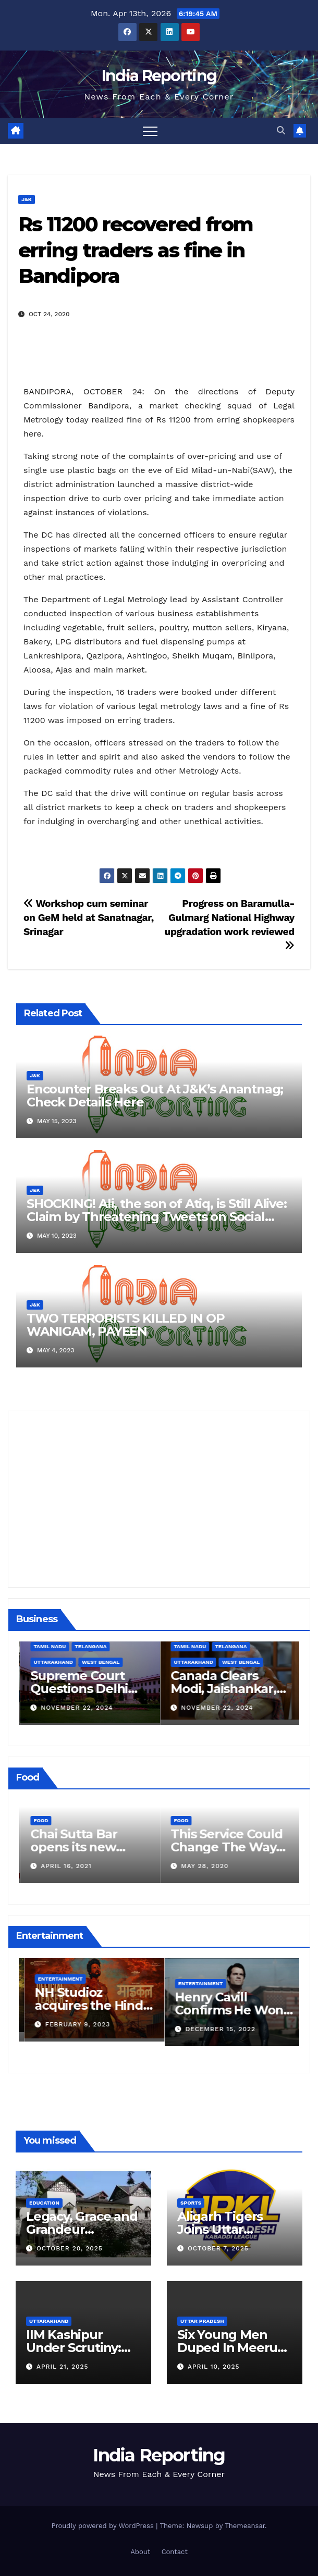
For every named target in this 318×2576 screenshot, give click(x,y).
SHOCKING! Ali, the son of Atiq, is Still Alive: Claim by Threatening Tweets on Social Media (157, 1216)
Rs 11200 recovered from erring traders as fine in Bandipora (135, 250)
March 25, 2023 (68, 2024)
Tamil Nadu (189, 1646)
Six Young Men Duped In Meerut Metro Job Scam (230, 2347)
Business (45, 1662)
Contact (175, 2552)
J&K (26, 199)
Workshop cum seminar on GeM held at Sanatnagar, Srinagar (88, 918)
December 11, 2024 (74, 1707)
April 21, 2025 (62, 2366)
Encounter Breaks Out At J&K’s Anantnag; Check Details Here (155, 1095)
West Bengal (239, 1662)
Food (39, 1820)
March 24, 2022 (68, 1866)
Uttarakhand (192, 1662)
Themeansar (245, 2526)
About (140, 2552)
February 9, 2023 (212, 2024)
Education (44, 2203)
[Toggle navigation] (150, 131)
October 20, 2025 (69, 2248)
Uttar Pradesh (202, 2321)
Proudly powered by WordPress (103, 2526)
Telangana (230, 1646)
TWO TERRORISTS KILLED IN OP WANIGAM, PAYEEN (126, 1325)
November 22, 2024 (216, 1707)
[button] (281, 130)
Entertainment (54, 1979)
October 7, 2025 (218, 2248)
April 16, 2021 (205, 1866)
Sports (190, 2203)
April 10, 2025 (214, 2366)
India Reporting (159, 75)
